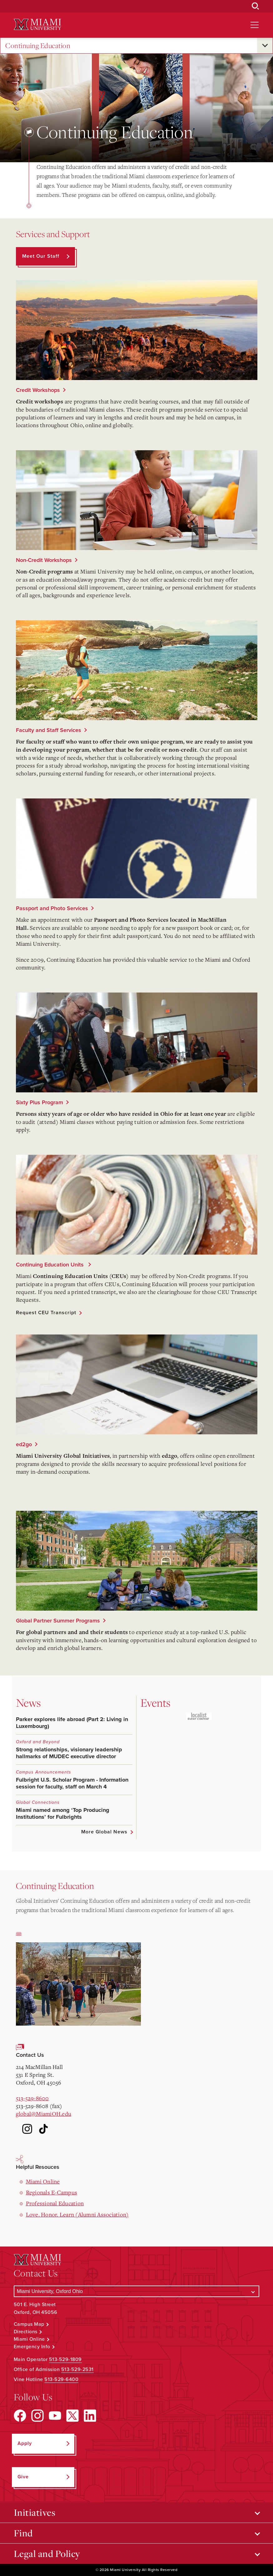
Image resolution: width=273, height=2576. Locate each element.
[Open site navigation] (254, 25)
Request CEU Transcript (46, 1313)
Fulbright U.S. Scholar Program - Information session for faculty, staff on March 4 (72, 1783)
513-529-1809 (65, 2359)
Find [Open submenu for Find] (23, 2533)
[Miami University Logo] (37, 24)
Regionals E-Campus (51, 2192)
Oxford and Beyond (38, 1741)
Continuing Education (37, 46)
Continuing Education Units (50, 1264)
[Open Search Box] (255, 6)
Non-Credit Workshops (44, 560)
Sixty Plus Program (39, 1102)
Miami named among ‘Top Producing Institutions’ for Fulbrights (62, 1813)
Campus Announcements (43, 1772)
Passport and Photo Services (52, 908)
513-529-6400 (61, 2379)
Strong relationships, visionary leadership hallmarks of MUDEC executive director (69, 1753)
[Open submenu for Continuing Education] (265, 45)
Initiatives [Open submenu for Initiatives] (35, 2512)
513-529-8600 (32, 2098)
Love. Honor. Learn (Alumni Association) (77, 2214)
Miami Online (43, 2181)
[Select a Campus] (137, 2291)
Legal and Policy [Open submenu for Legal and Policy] (47, 2553)
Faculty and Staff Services (48, 730)
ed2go (24, 1444)
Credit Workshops (38, 390)
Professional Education (55, 2203)
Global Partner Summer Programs (58, 1620)
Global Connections (38, 1802)
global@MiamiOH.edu (44, 2113)
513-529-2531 (77, 2369)
